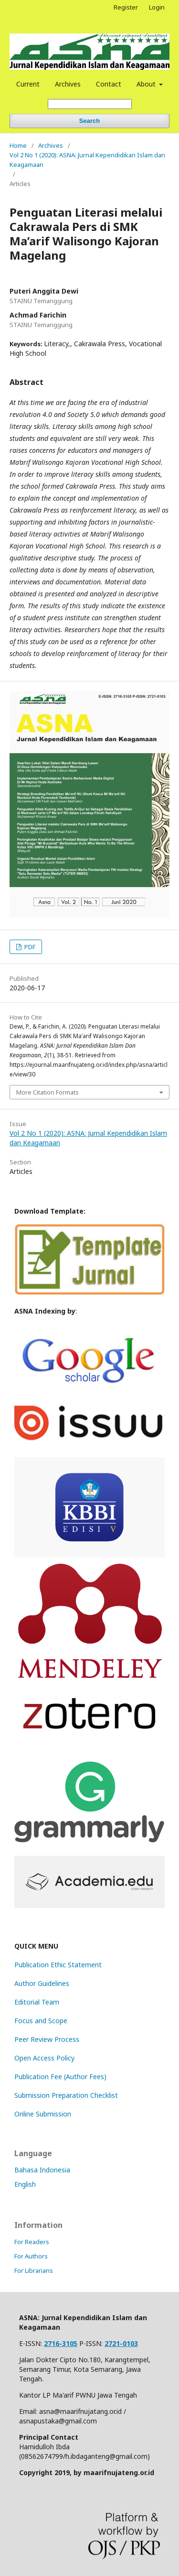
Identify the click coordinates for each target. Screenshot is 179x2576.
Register (126, 7)
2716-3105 (60, 2343)
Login (157, 7)
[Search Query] (90, 104)
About (147, 83)
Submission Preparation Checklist (66, 2095)
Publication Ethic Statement (58, 1964)
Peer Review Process (46, 2039)
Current (28, 83)
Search (89, 120)
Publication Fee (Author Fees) (60, 2076)
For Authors (31, 2256)
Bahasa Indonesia (42, 2169)
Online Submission (42, 2113)
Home (18, 145)
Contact (108, 83)
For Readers (31, 2241)
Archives (68, 83)
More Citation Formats (47, 1092)
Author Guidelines (41, 1983)
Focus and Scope (40, 2020)
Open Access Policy (44, 2057)
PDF (29, 947)
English (25, 2184)
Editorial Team (36, 2001)
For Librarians (33, 2270)
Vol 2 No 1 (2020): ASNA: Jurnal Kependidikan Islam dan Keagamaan (87, 160)
